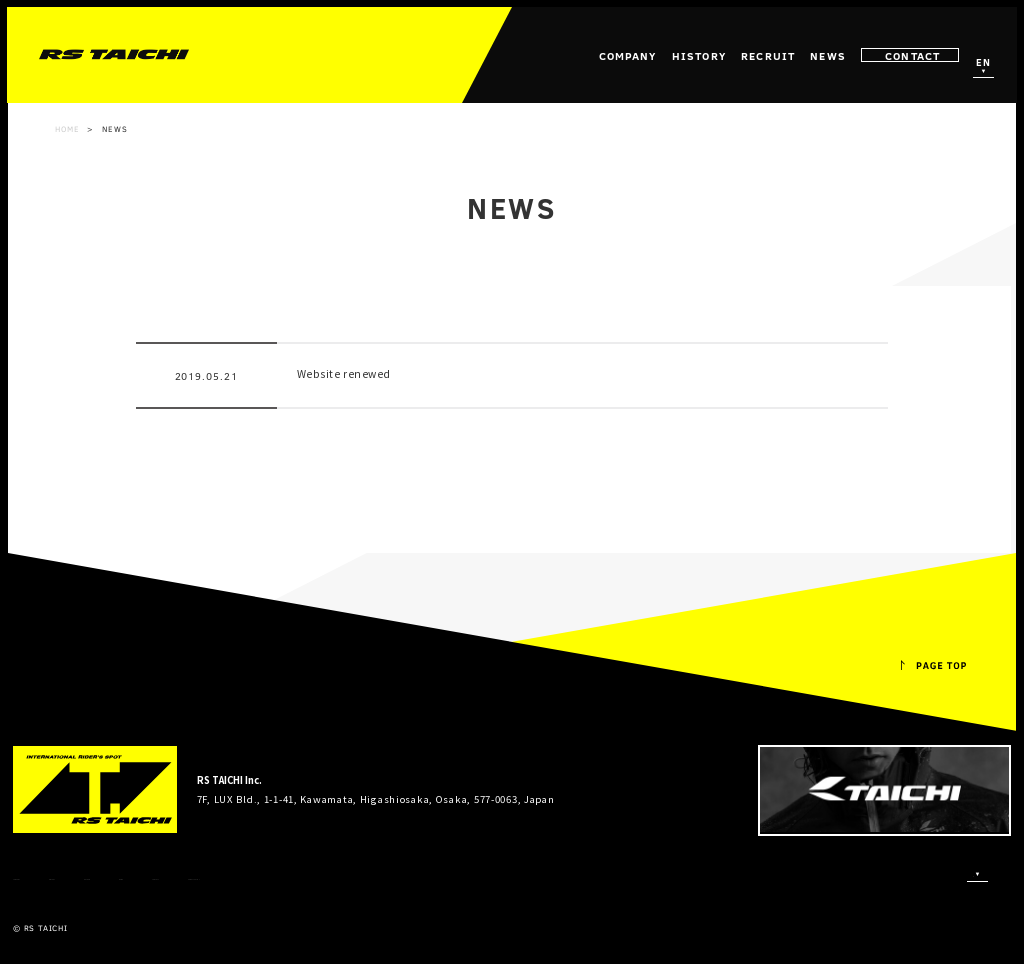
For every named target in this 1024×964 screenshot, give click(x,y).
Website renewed (344, 373)
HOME (67, 128)
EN (982, 63)
